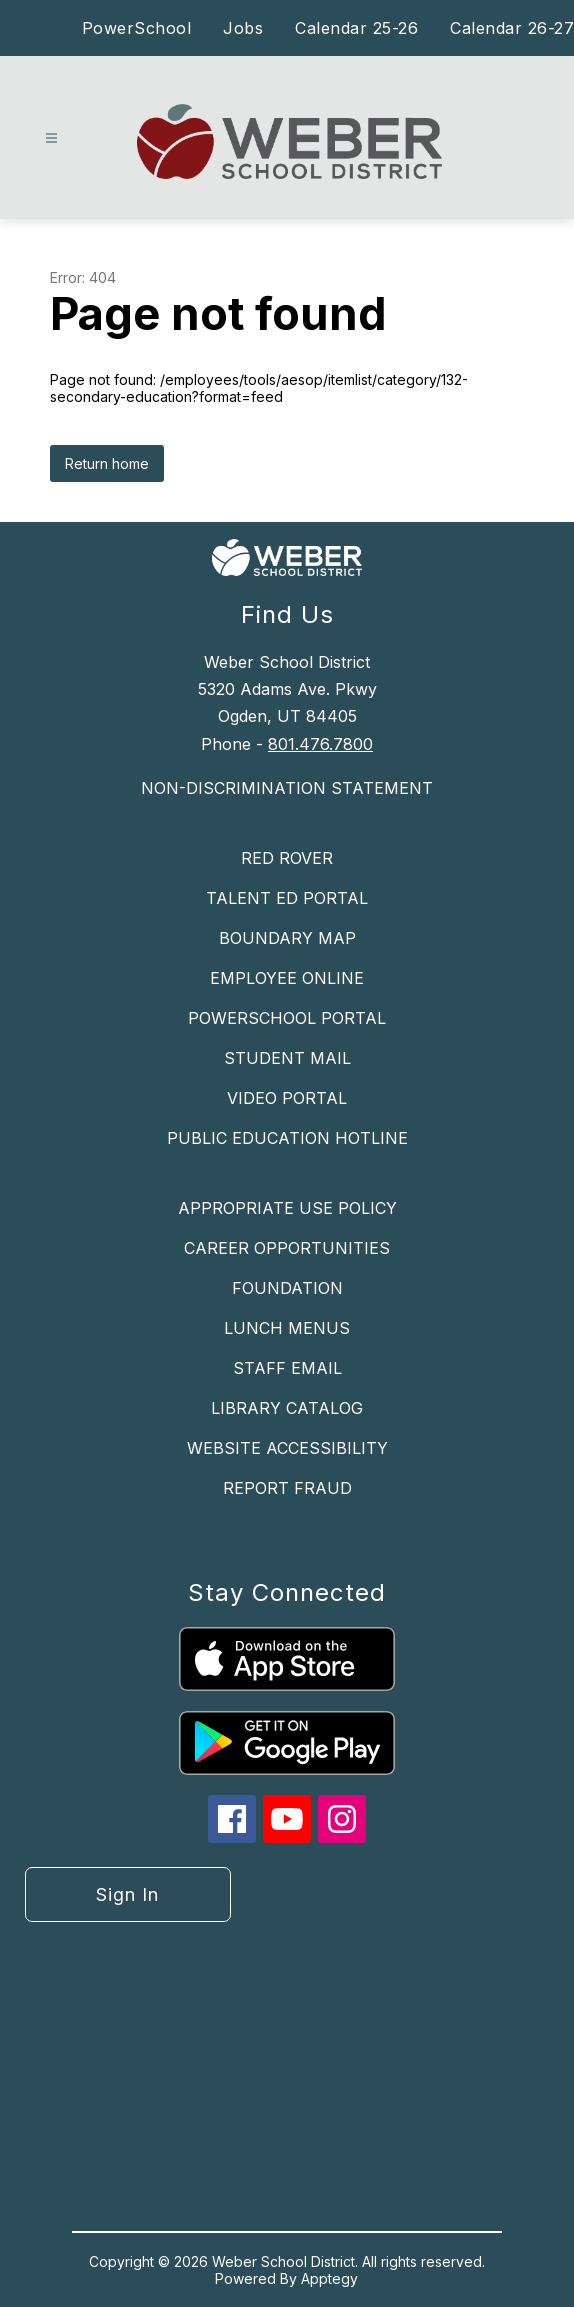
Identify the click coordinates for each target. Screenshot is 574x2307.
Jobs (243, 28)
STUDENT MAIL (287, 1058)
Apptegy (329, 2278)
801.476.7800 (320, 744)
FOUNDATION (287, 1288)
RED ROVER (287, 858)
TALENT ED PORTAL (287, 898)
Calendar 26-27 (512, 28)
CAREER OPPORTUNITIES (287, 1248)
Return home (107, 463)
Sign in (127, 1894)
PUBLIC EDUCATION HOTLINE (287, 1138)
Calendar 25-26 (356, 28)
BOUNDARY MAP (287, 938)
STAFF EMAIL (287, 1368)
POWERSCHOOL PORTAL (287, 1018)
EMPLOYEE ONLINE (287, 978)
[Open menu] (51, 138)
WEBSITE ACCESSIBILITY (287, 1448)
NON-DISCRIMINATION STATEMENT (287, 788)
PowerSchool (137, 28)
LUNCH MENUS (287, 1328)
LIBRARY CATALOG (287, 1408)
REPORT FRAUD (287, 1488)
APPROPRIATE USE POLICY (287, 1208)
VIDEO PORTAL (287, 1098)
